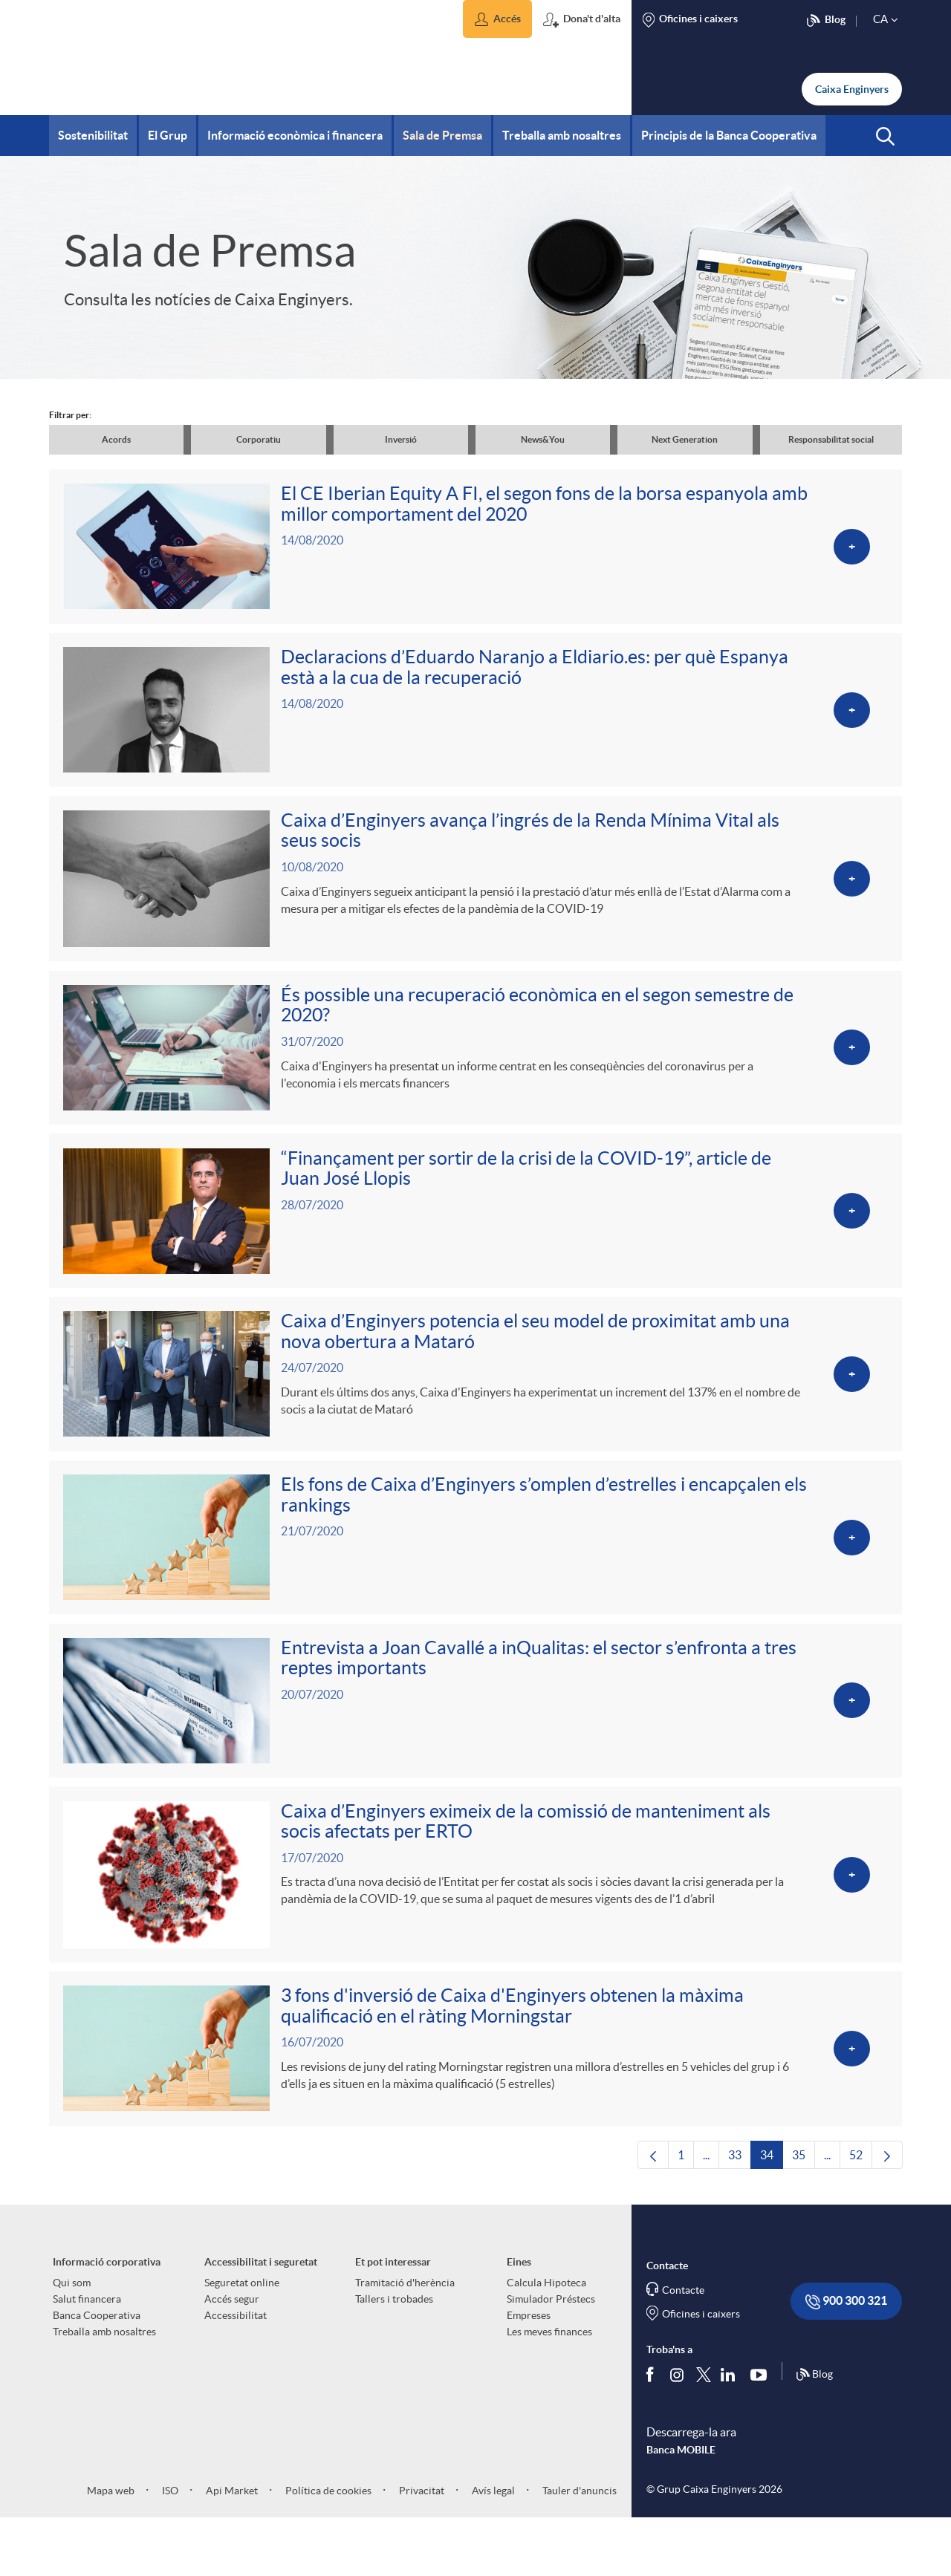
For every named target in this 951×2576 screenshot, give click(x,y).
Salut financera (87, 2356)
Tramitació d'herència (405, 2340)
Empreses (529, 2372)
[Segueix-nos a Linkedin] (731, 2432)
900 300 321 (846, 2359)
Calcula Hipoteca (546, 2340)
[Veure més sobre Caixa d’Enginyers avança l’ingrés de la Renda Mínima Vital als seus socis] (475, 893)
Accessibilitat (235, 2372)
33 (739, 2215)
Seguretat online (241, 2340)
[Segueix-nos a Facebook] (653, 2432)
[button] (497, 19)
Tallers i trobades (394, 2356)
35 (803, 2215)
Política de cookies (327, 2548)
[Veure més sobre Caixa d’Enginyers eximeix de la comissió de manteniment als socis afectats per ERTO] (475, 1922)
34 (771, 2215)
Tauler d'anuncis (578, 2548)
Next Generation (685, 439)
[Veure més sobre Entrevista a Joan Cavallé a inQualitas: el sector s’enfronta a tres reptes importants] (475, 1743)
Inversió (401, 439)
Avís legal (492, 2548)
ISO (169, 2548)
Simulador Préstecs (551, 2356)
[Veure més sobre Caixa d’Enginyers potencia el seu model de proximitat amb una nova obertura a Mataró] (475, 1405)
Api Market (231, 2548)
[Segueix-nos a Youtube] (762, 2432)
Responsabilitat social (831, 439)
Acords (116, 439)
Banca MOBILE (680, 2507)
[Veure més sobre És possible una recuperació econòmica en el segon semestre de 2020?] (475, 1067)
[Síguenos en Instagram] (678, 2431)
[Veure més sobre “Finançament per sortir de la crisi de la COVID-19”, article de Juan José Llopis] (475, 1236)
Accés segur (231, 2356)
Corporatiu (258, 439)
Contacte (683, 2347)
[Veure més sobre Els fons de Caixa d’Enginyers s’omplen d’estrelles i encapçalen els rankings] (475, 1574)
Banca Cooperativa (96, 2372)
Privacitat (420, 2548)
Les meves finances (549, 2389)
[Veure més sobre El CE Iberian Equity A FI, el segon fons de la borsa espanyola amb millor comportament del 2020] (475, 550)
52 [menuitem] (860, 2215)
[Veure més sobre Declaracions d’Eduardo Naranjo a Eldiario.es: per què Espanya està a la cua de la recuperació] (475, 718)
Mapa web (110, 2548)
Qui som (72, 2340)
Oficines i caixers (701, 2371)
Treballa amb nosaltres (104, 2389)
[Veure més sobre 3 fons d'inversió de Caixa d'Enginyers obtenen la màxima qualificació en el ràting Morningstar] (475, 2101)
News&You (543, 439)
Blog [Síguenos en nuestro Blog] (814, 2431)
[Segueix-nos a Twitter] (703, 2431)
